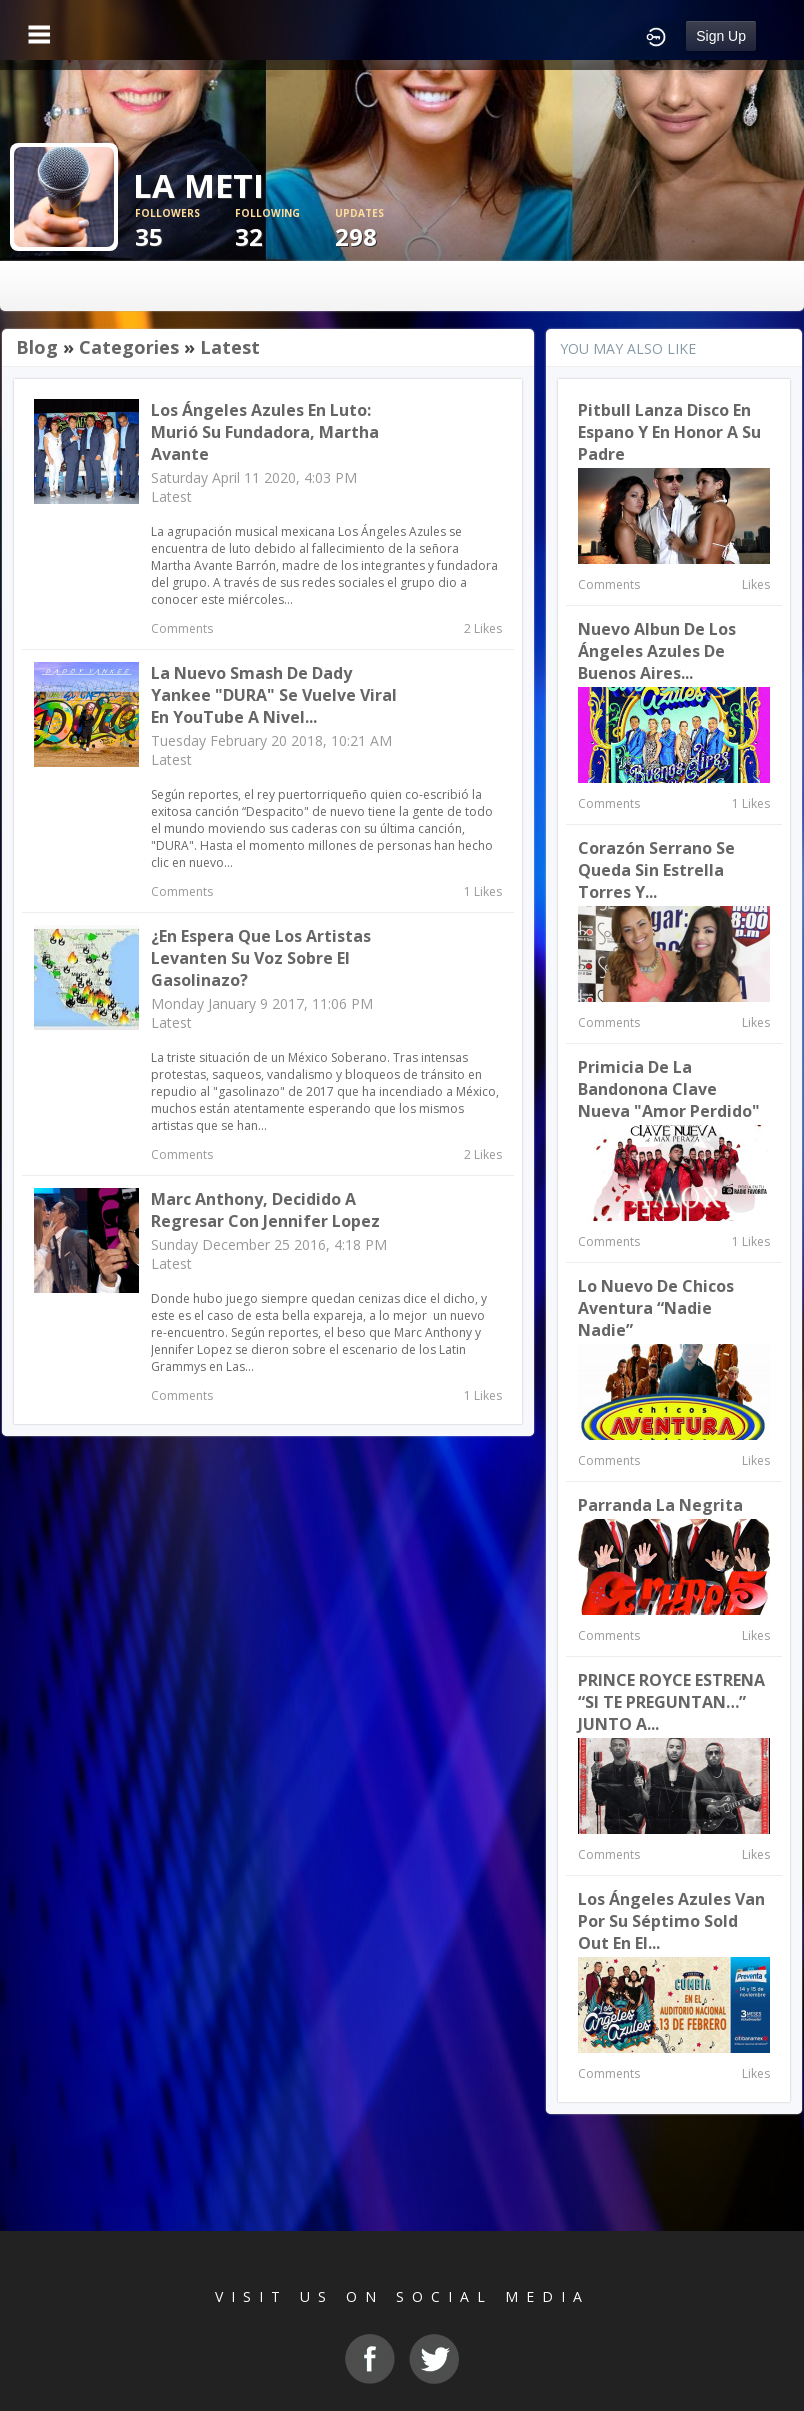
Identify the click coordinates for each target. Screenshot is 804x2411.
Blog (37, 347)
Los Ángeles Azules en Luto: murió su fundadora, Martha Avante (265, 432)
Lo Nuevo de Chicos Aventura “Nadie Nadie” (656, 1308)
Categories (129, 347)
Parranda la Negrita (660, 1505)
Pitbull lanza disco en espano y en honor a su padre (669, 432)
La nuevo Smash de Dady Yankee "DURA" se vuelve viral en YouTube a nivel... (274, 695)
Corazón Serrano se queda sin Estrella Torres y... (656, 870)
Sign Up (721, 36)
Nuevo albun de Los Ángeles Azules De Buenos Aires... (657, 651)
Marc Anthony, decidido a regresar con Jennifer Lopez (265, 1210)
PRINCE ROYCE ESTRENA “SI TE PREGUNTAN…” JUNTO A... (671, 1702)
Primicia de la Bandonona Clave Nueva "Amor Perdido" (669, 1089)
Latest (230, 347)
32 (285, 229)
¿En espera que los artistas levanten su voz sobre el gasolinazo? (261, 958)
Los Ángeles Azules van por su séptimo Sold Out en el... (671, 1921)
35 (185, 229)
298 (385, 229)
